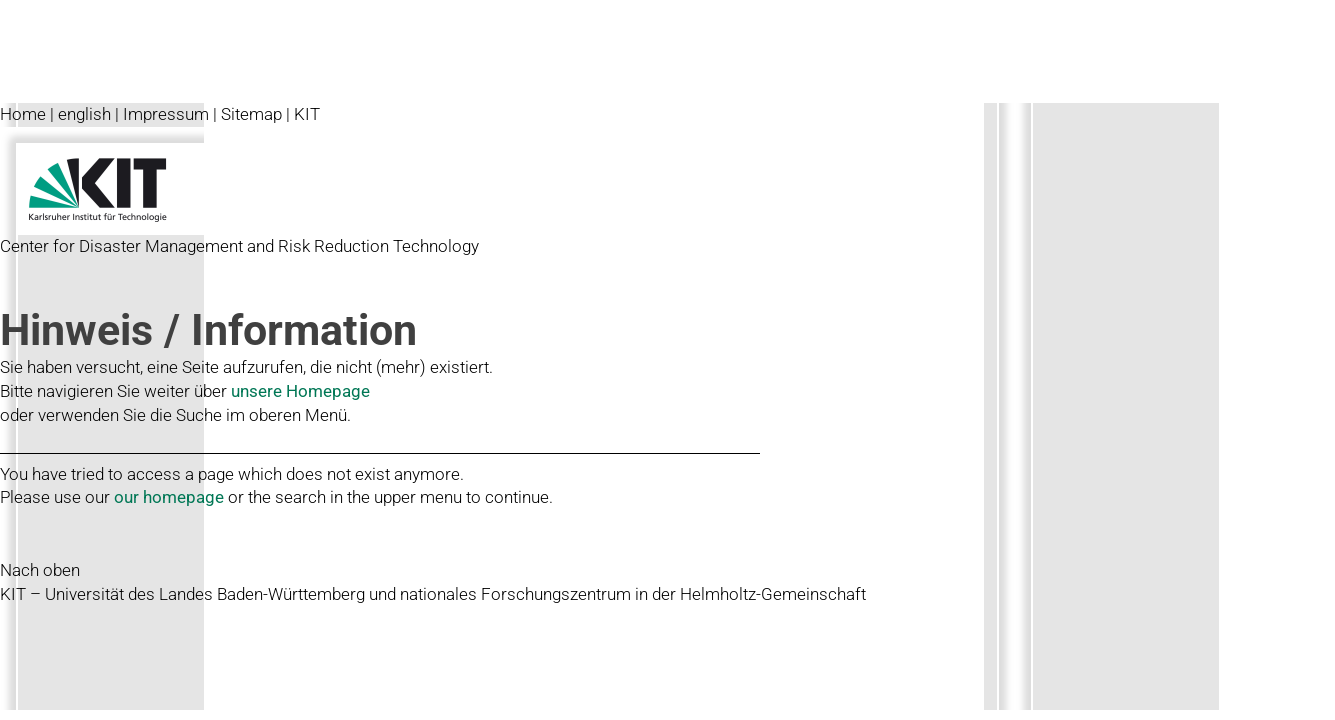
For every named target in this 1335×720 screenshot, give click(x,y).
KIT (307, 114)
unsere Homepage (300, 391)
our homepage (169, 497)
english (84, 114)
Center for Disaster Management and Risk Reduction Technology (239, 246)
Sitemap (251, 114)
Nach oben (40, 570)
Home (23, 114)
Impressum (166, 114)
